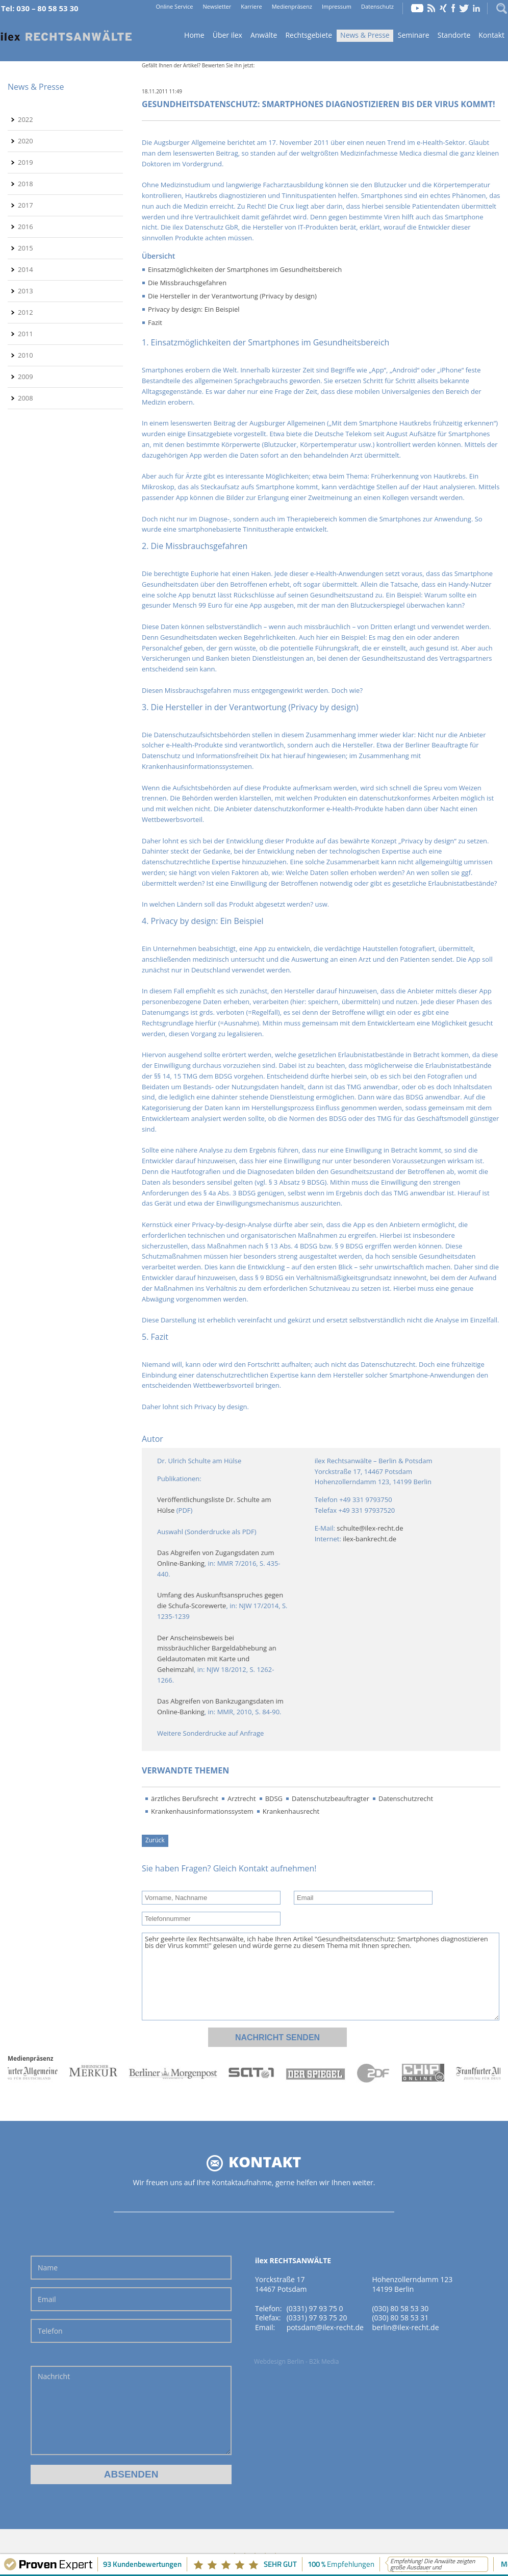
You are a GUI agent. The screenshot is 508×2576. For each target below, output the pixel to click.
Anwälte (263, 35)
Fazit (155, 322)
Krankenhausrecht (291, 1811)
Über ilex (227, 35)
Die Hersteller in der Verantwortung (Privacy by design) (232, 296)
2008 (25, 398)
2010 (25, 355)
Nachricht (131, 2410)
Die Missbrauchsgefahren (187, 282)
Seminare (413, 35)
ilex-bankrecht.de (369, 1538)
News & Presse (365, 35)
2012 (25, 312)
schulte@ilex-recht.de (370, 1528)
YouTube (417, 8)
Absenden (131, 2474)
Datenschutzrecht (405, 1798)
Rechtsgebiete (308, 35)
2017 (25, 205)
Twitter (464, 8)
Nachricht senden (277, 2037)
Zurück (155, 1840)
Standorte (454, 35)
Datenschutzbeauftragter (330, 1798)
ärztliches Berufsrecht (184, 1798)
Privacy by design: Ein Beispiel (194, 309)
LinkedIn (476, 8)
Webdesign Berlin (279, 2361)
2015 (25, 248)
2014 (25, 269)
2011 (25, 333)
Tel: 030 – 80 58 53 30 (40, 8)
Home (66, 36)
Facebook (453, 8)
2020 (25, 140)
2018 (25, 183)
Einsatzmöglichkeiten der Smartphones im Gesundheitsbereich (245, 269)
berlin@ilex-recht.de (405, 2327)
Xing (443, 8)
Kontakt (491, 35)
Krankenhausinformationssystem (202, 1811)
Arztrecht (241, 1798)
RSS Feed (431, 8)
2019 (25, 162)
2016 (25, 226)
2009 (25, 376)
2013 (25, 290)
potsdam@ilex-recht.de (325, 2327)
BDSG (274, 1798)
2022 (25, 119)
